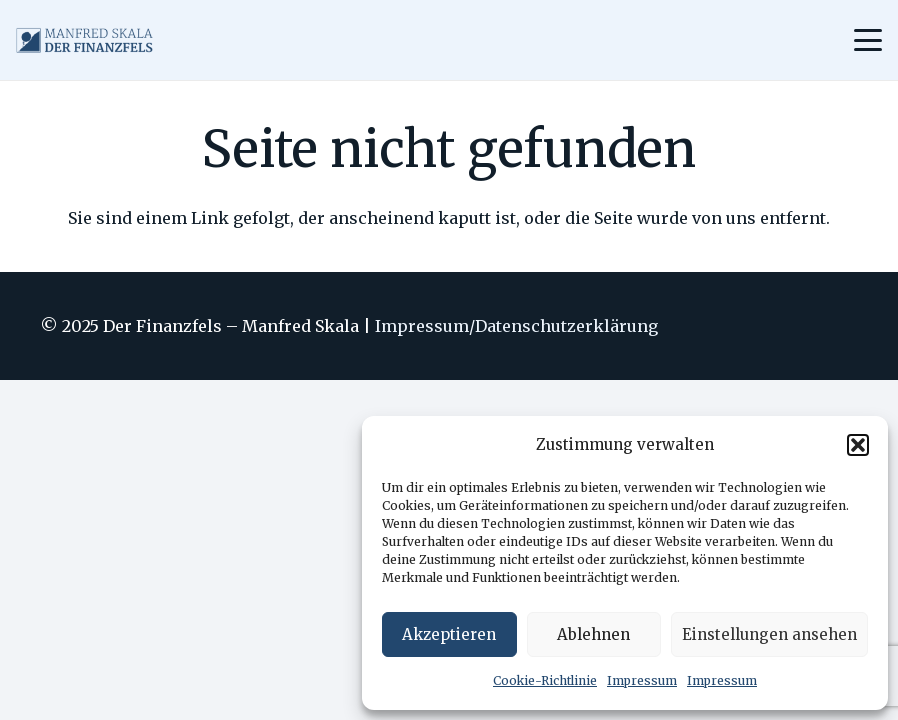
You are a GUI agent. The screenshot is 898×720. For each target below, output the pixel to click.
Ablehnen (593, 634)
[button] (858, 445)
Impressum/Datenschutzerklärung (516, 326)
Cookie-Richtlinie (545, 680)
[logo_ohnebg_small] (84, 40)
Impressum (642, 680)
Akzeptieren (449, 634)
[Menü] (868, 40)
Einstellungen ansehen (769, 634)
